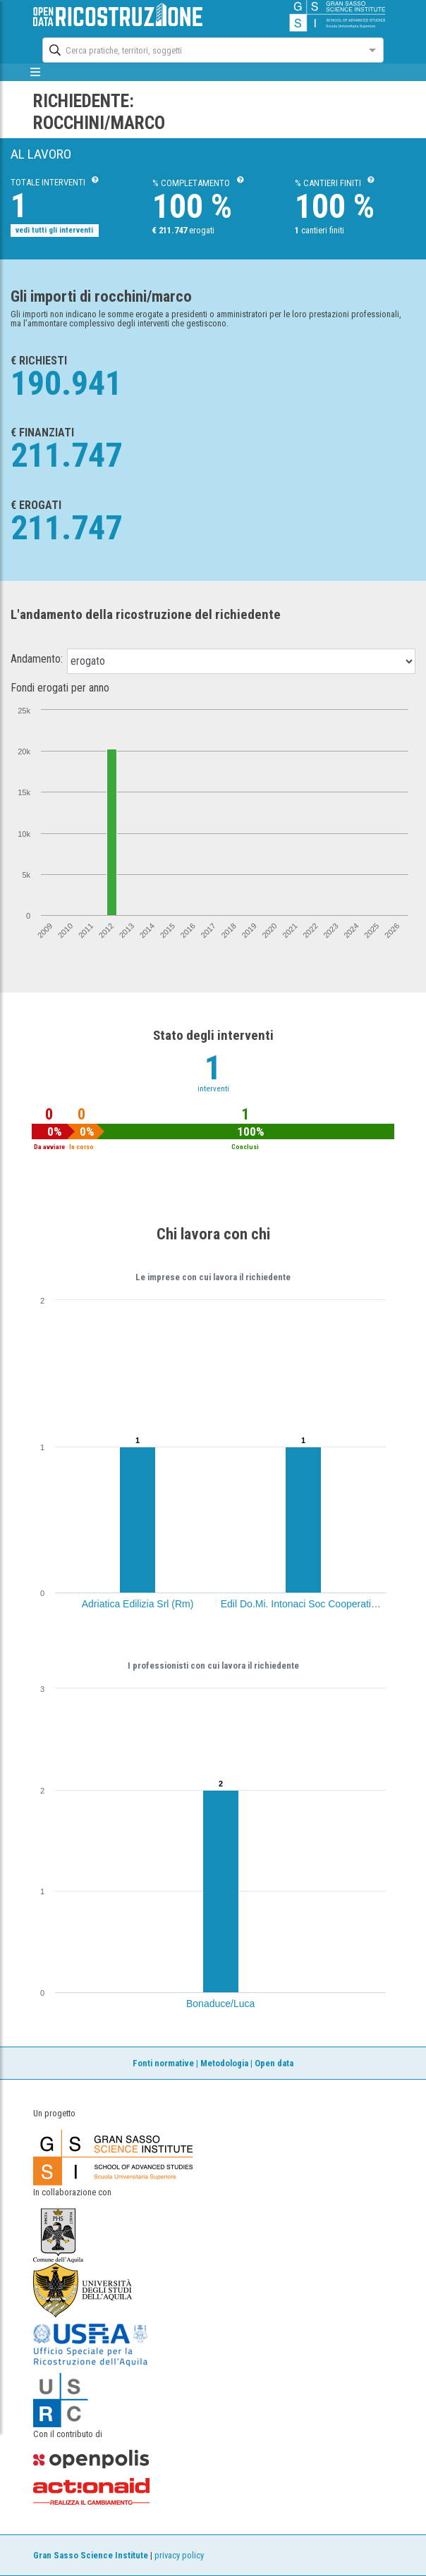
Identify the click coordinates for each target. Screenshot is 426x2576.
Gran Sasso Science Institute (90, 2555)
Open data (274, 2063)
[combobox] (200, 49)
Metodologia (224, 2063)
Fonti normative (163, 2063)
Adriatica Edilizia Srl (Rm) (138, 1603)
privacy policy (179, 2555)
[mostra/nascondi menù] (35, 72)
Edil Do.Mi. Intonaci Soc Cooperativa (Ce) (312, 1603)
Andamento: (37, 659)
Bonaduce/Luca (220, 2003)
